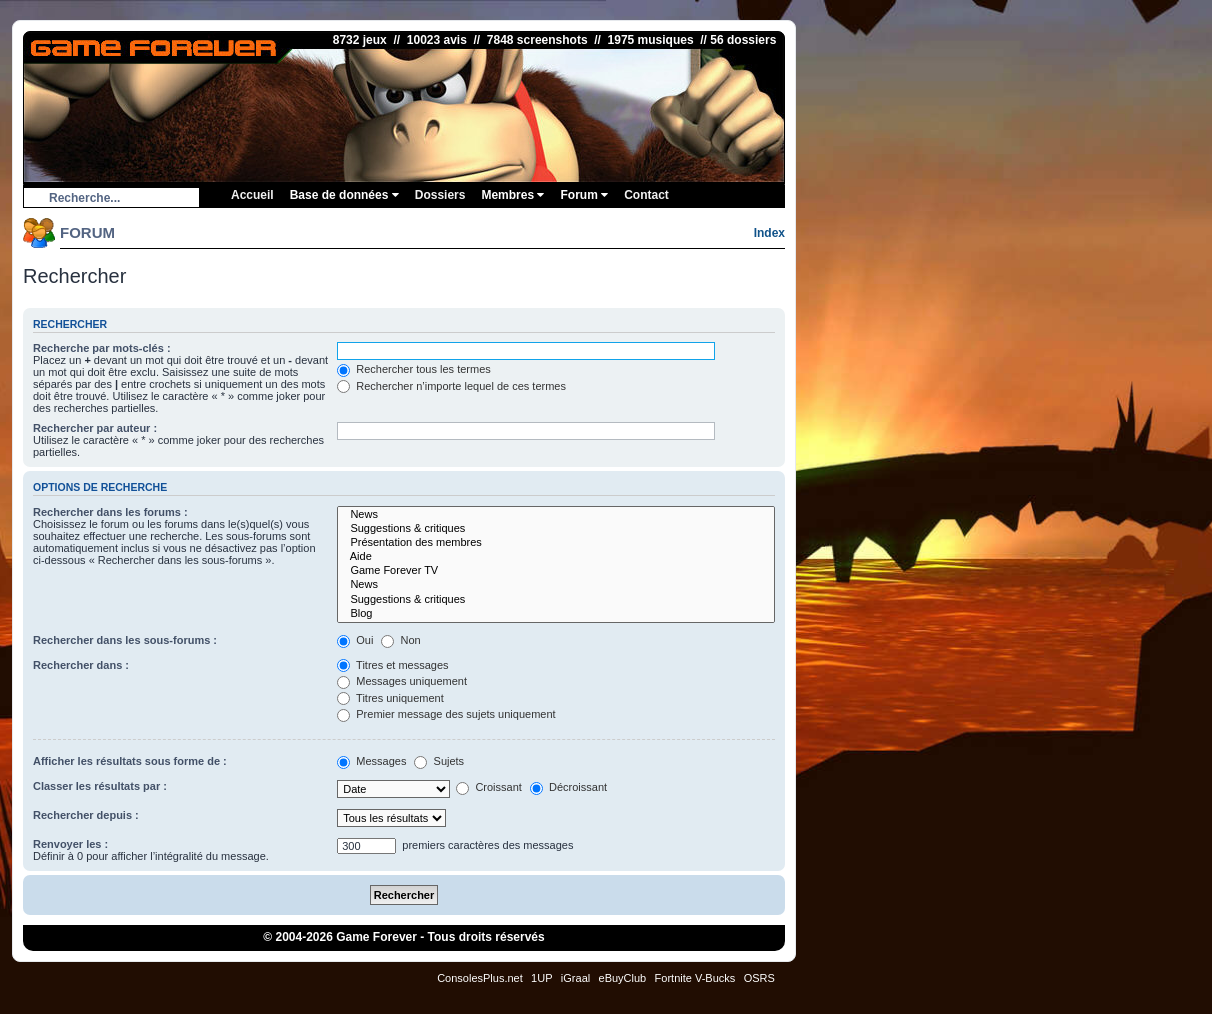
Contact (646, 195)
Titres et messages (392, 665)
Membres (512, 195)
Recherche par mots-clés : (102, 348)
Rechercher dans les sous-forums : (125, 640)
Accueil (252, 195)
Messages (371, 761)
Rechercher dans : (81, 665)
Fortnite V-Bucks (695, 978)
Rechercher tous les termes (414, 369)
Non (400, 640)
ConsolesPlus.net (480, 978)
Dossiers (440, 195)
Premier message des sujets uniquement (446, 714)
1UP (541, 978)
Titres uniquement (390, 698)
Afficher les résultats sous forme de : (130, 761)
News (556, 515)
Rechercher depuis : (86, 815)
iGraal (575, 978)
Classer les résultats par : (100, 786)
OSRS (759, 978)
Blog (556, 614)
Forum (584, 195)
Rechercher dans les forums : (110, 512)
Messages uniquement (402, 681)
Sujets (439, 761)
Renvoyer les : (70, 844)
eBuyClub (623, 978)
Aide (556, 557)
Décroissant (568, 787)
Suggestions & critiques (556, 529)
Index (769, 233)
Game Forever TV (556, 571)
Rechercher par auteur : (95, 428)
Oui (355, 640)
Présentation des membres (556, 543)
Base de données (344, 195)
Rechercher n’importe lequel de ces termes (451, 386)
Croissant (489, 787)
